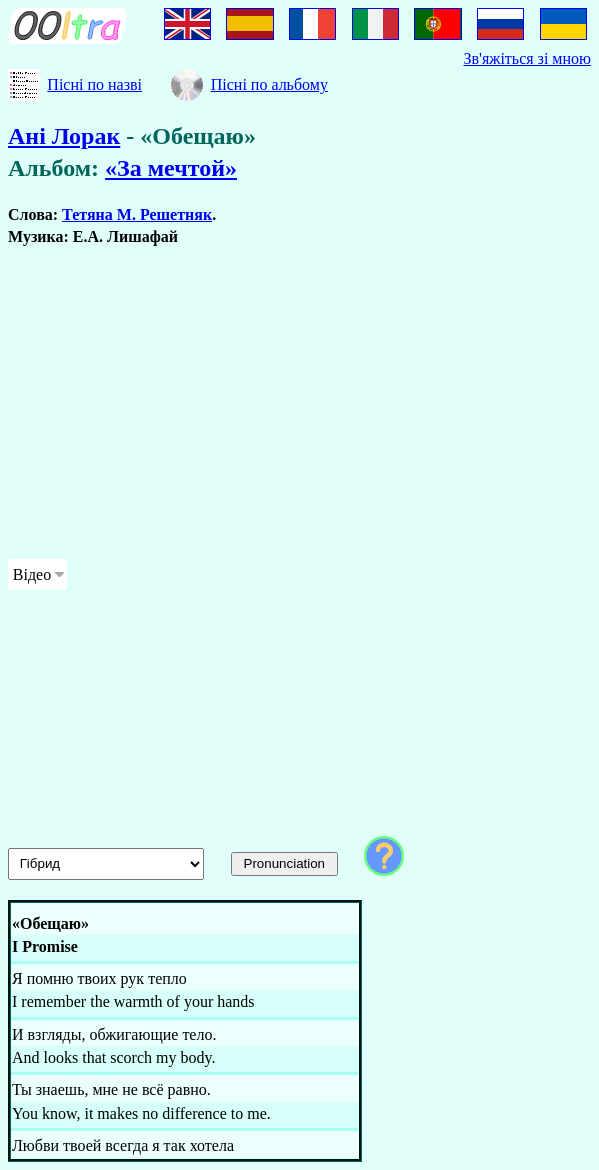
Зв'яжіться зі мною (527, 58)
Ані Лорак (64, 136)
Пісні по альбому (269, 84)
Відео (32, 574)
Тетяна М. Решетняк (137, 214)
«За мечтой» (171, 168)
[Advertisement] (299, 403)
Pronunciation (285, 863)
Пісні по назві (94, 84)
